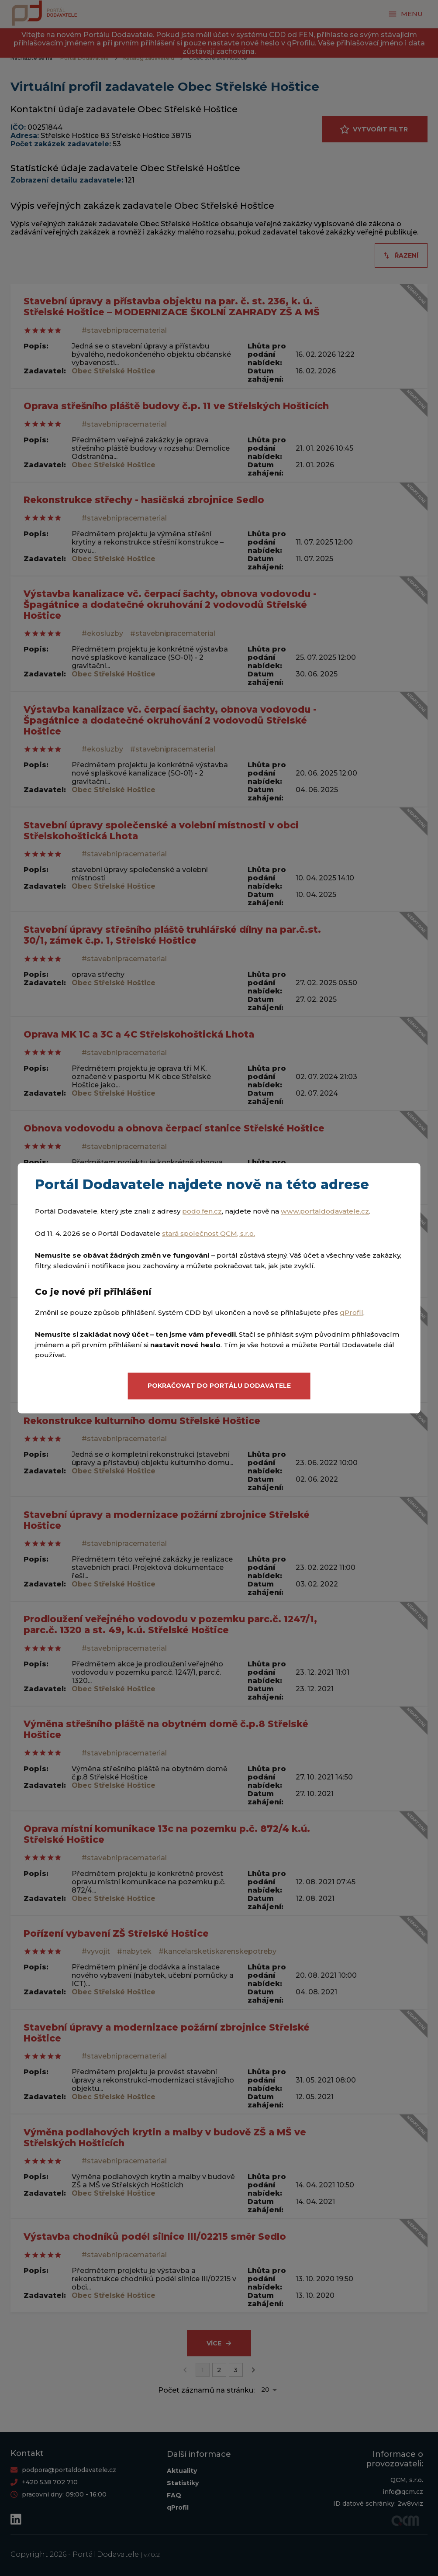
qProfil (351, 1312)
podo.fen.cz (202, 1211)
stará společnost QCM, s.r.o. (208, 1233)
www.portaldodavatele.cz (325, 1211)
